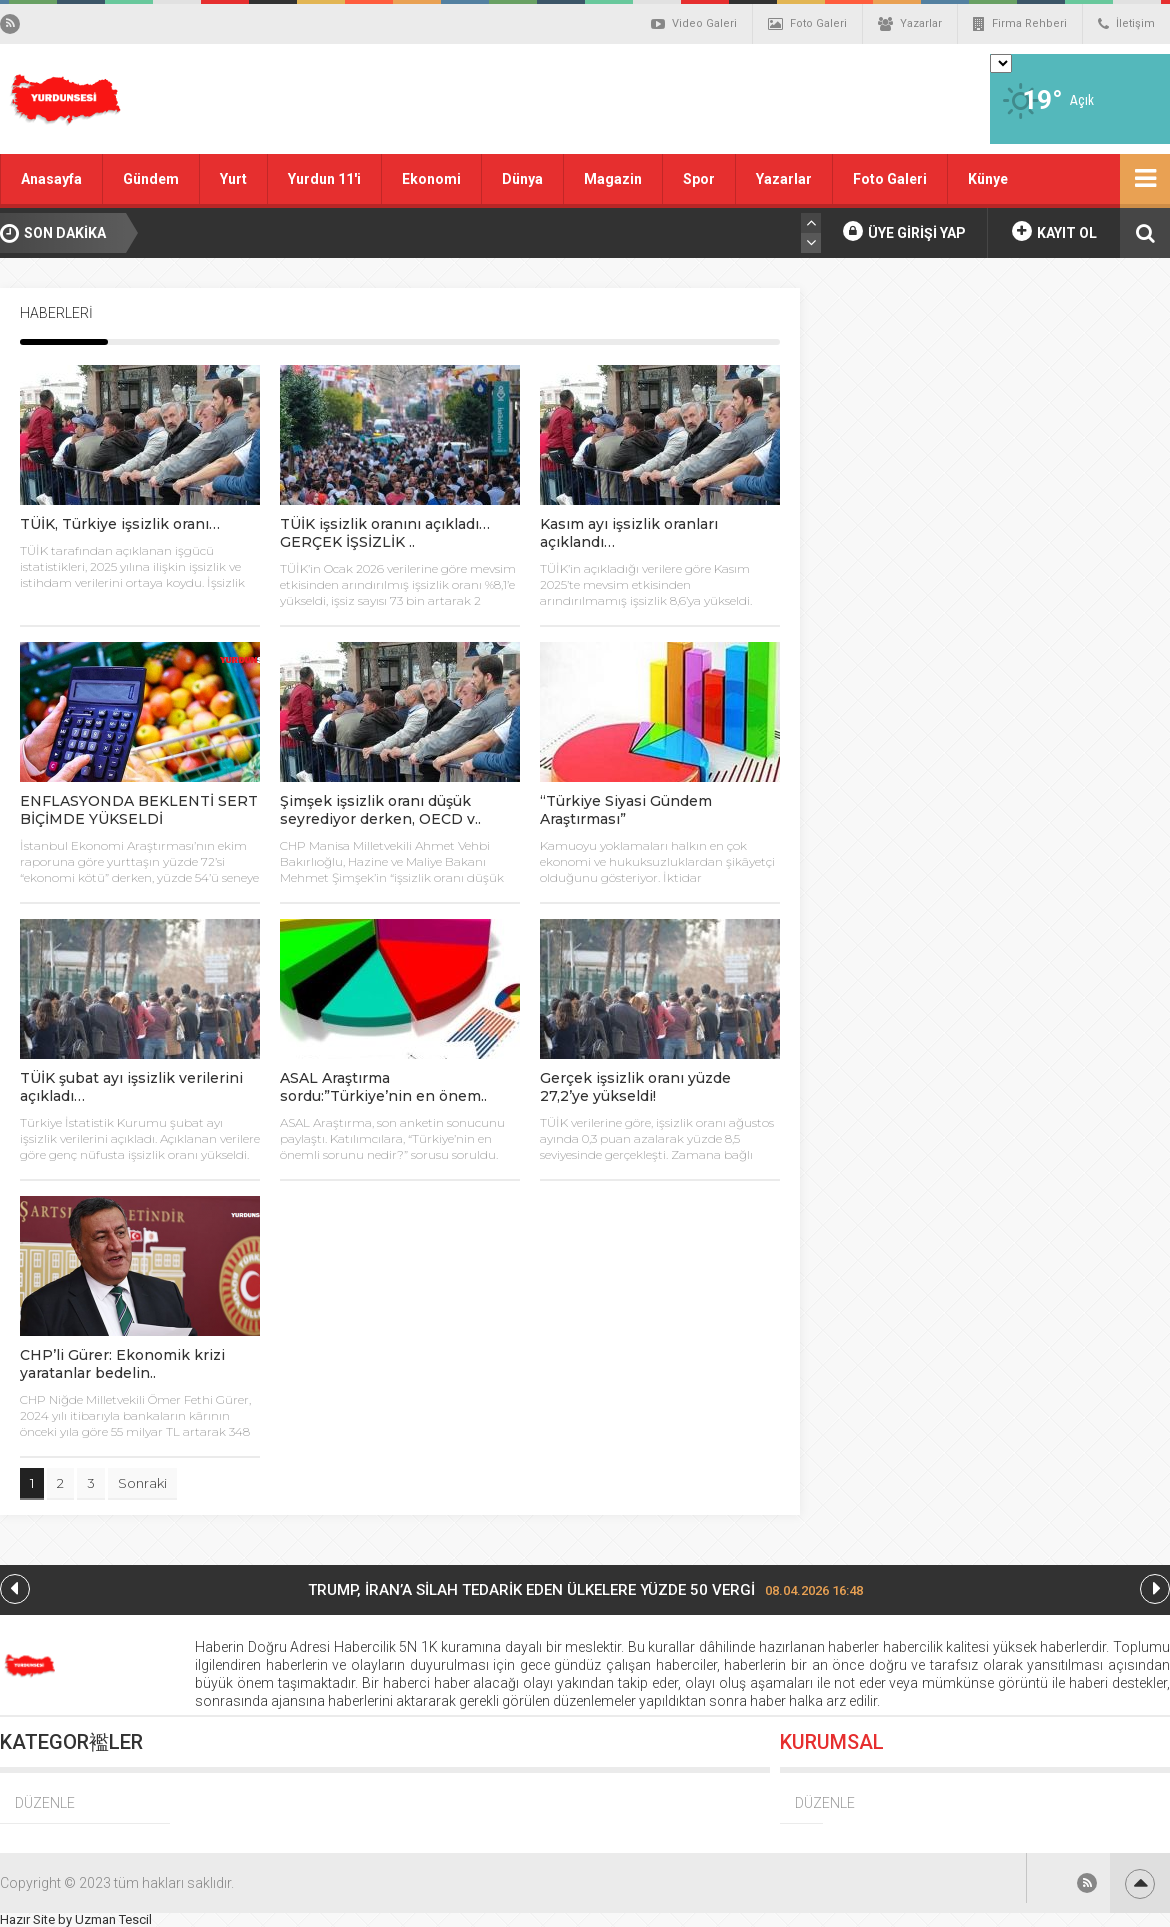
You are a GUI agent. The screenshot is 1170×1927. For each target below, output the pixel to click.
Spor (699, 179)
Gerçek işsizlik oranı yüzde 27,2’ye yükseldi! (635, 1087)
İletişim (1126, 24)
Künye (988, 179)
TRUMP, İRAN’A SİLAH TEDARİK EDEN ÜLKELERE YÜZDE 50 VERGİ (585, 1590)
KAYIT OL (1054, 231)
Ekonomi (431, 179)
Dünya (522, 179)
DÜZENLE (45, 1803)
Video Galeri (694, 24)
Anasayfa (51, 179)
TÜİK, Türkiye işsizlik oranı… (120, 524)
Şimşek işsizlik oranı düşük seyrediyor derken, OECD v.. (380, 810)
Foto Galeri (807, 24)
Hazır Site (27, 1919)
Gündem (151, 179)
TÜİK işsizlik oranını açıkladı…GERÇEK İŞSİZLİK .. (385, 533)
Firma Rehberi (1020, 24)
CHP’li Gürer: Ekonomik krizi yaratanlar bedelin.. (122, 1364)
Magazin (613, 179)
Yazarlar (910, 24)
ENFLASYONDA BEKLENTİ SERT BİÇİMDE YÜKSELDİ (139, 810)
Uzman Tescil (113, 1919)
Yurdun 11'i (324, 179)
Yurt (233, 179)
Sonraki (142, 1483)
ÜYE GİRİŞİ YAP (904, 231)
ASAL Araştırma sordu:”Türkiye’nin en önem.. (383, 1087)
